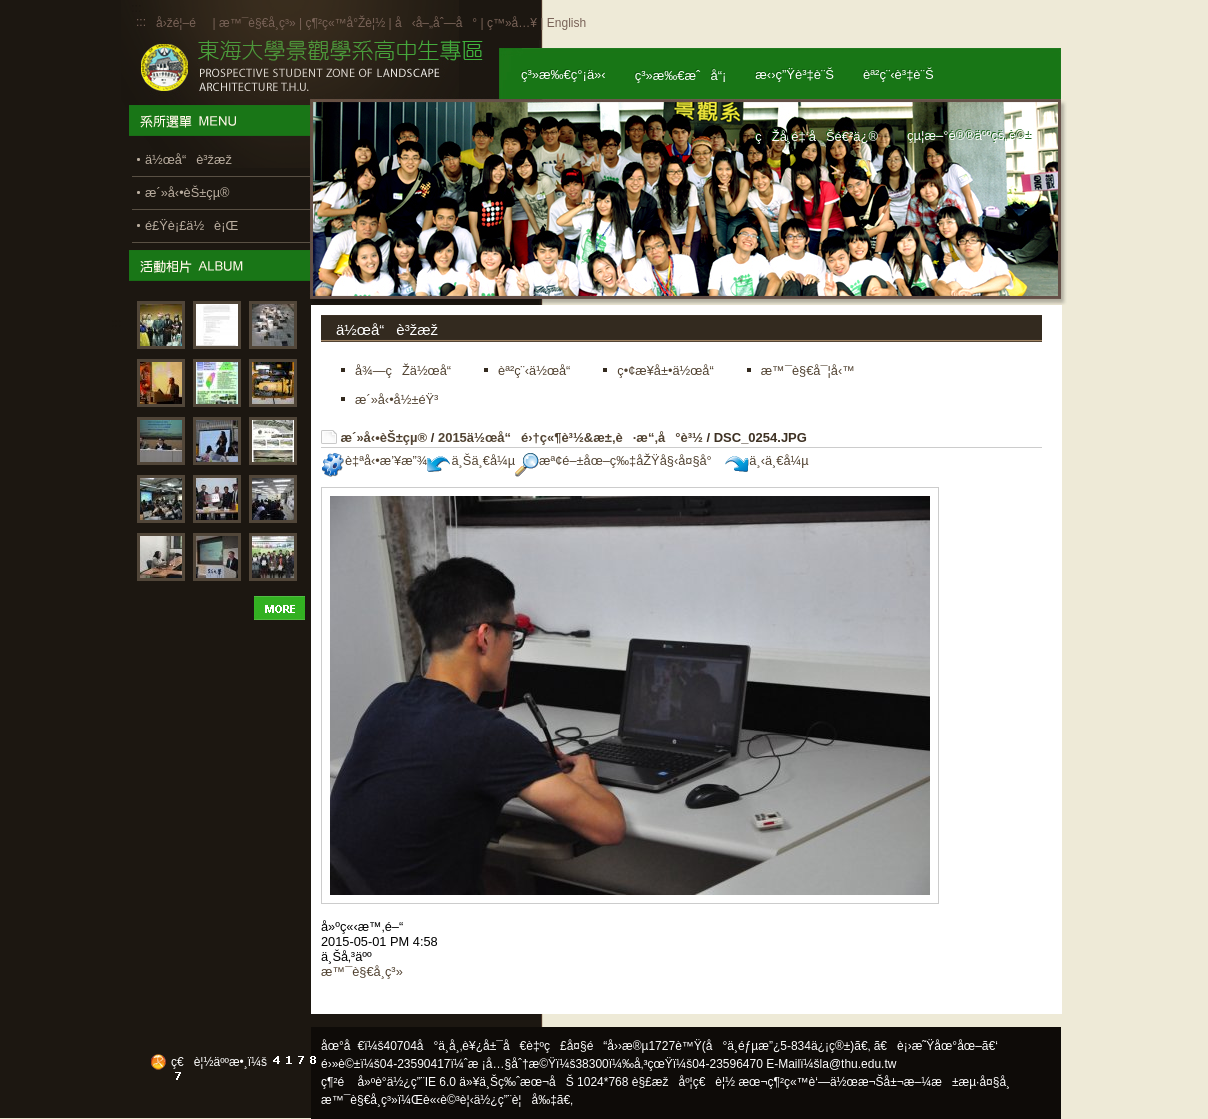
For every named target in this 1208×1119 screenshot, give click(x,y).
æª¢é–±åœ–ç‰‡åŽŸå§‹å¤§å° (618, 460)
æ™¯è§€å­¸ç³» (259, 23)
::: (141, 22)
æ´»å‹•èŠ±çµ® (384, 437)
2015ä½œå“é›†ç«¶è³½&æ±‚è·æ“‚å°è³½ (570, 437)
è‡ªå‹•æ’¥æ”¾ (374, 460)
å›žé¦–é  (182, 23)
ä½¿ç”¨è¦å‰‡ (515, 1100)
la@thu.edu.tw (858, 1064)
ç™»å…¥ (512, 23)
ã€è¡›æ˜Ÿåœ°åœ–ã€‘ (936, 1046)
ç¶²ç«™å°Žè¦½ (345, 23)
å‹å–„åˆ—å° (436, 23)
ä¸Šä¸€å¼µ (471, 460)
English (566, 23)
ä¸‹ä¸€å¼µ (766, 460)
